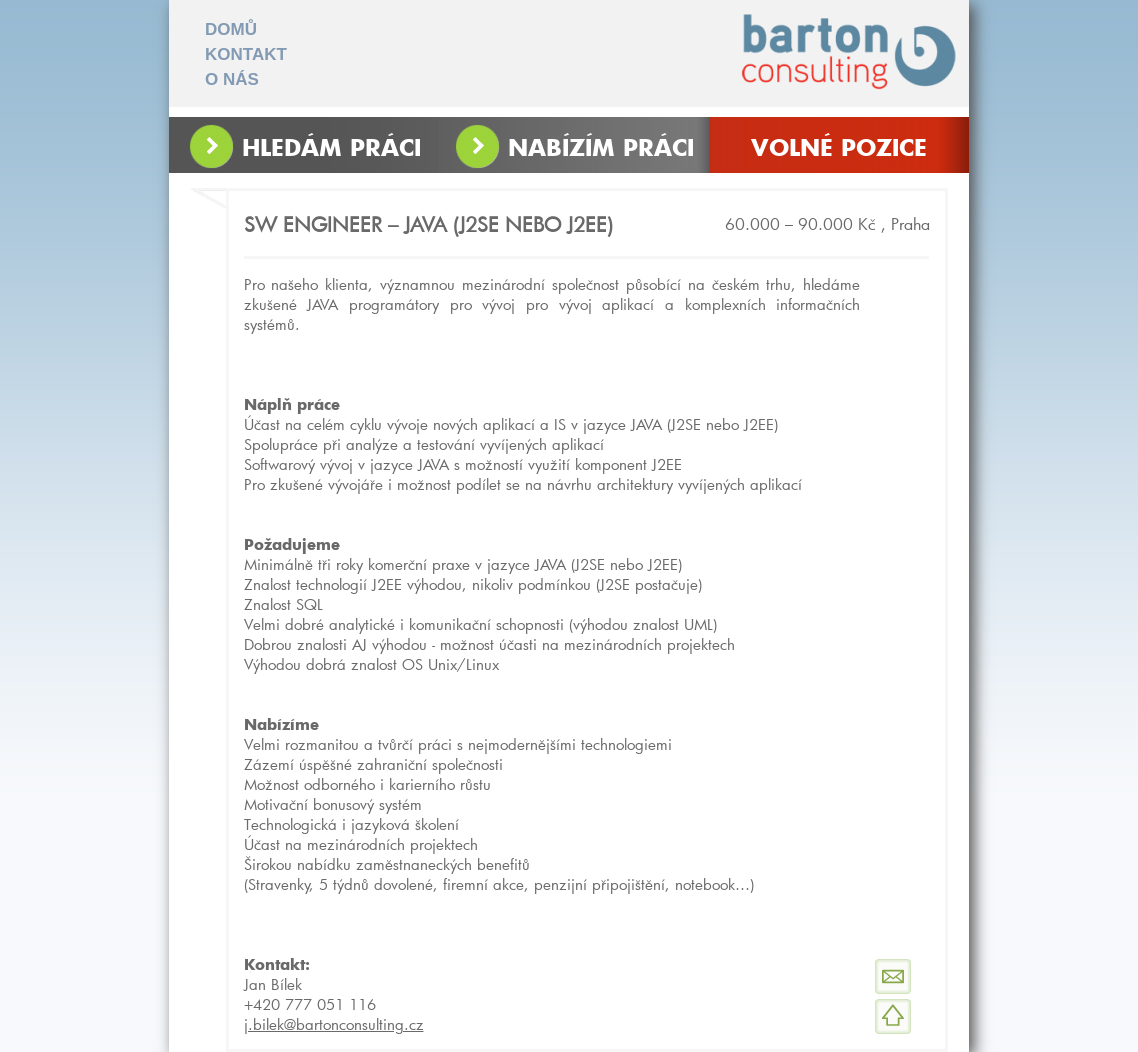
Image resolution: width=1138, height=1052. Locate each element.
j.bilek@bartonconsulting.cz (334, 1024)
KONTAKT (246, 54)
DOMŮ (231, 29)
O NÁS (232, 79)
